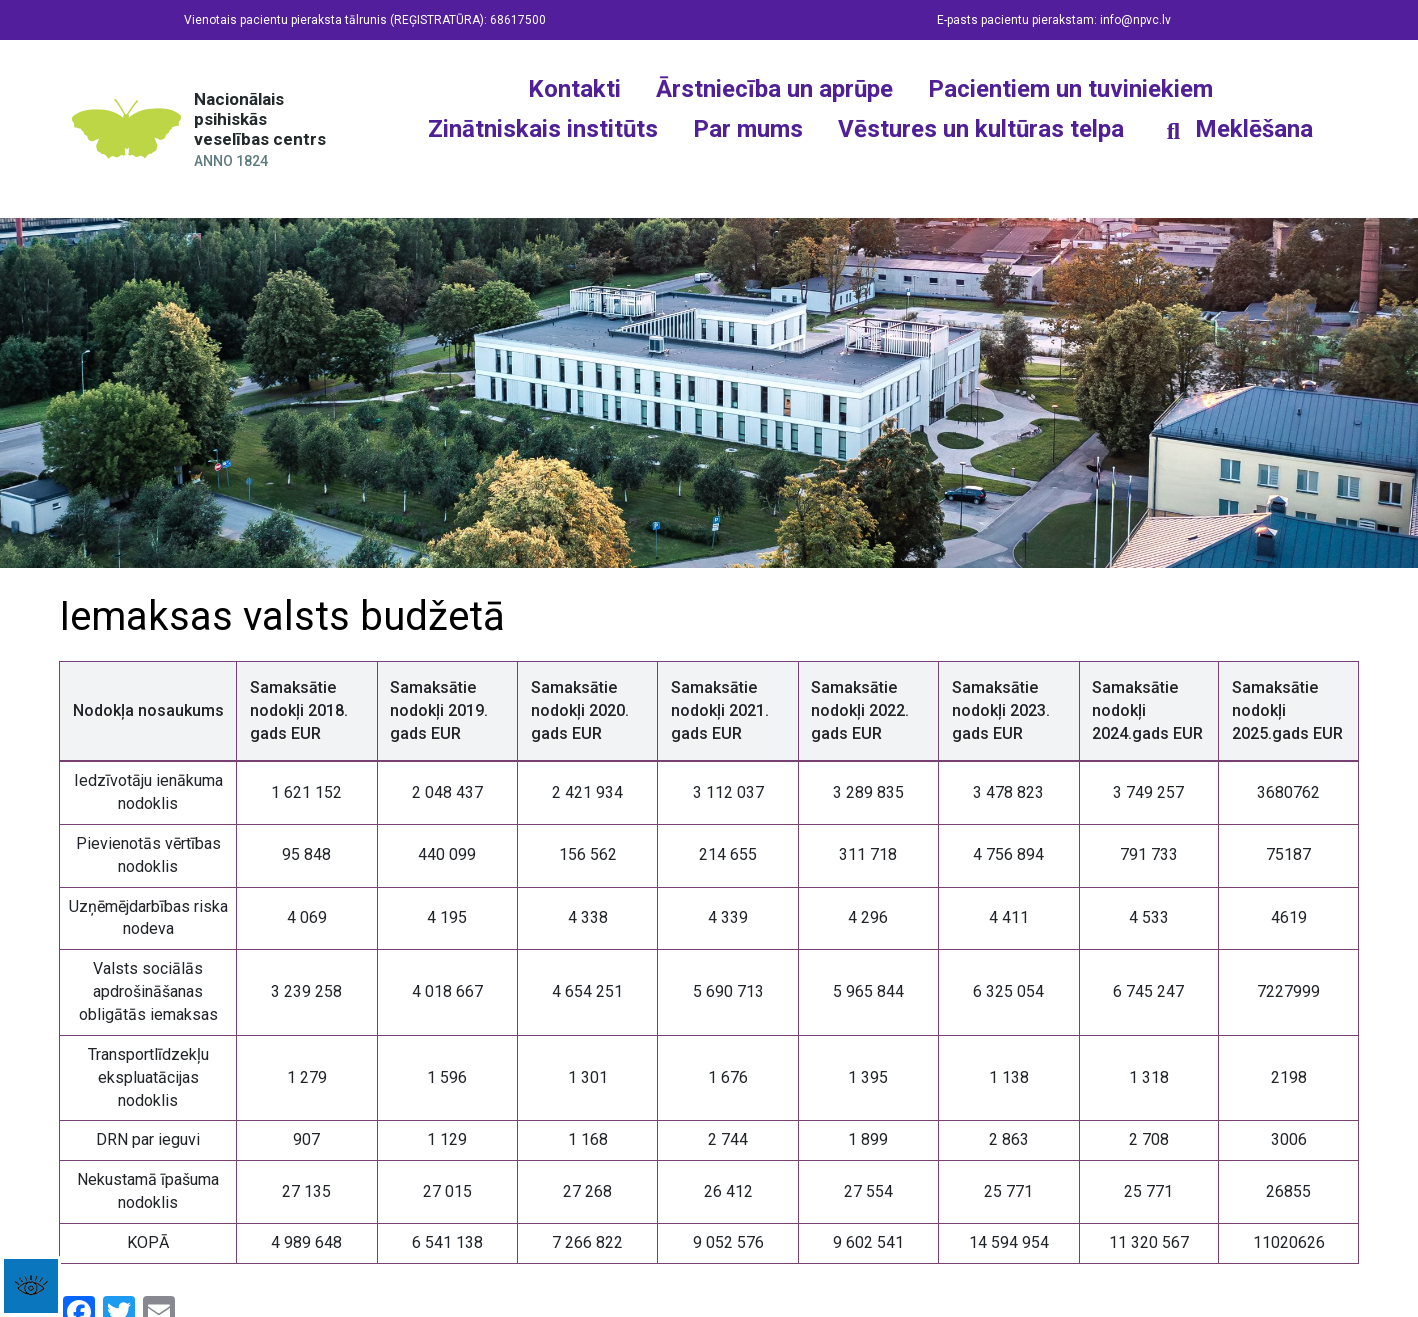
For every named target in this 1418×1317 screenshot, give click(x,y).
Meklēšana (1254, 129)
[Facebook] (788, 169)
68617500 (518, 20)
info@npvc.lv (1135, 20)
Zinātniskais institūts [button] (543, 129)
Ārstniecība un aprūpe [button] (774, 89)
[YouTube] (953, 169)
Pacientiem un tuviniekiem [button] (1070, 89)
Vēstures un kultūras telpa (981, 129)
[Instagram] (843, 169)
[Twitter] (898, 169)
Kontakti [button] (574, 89)
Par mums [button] (748, 129)
